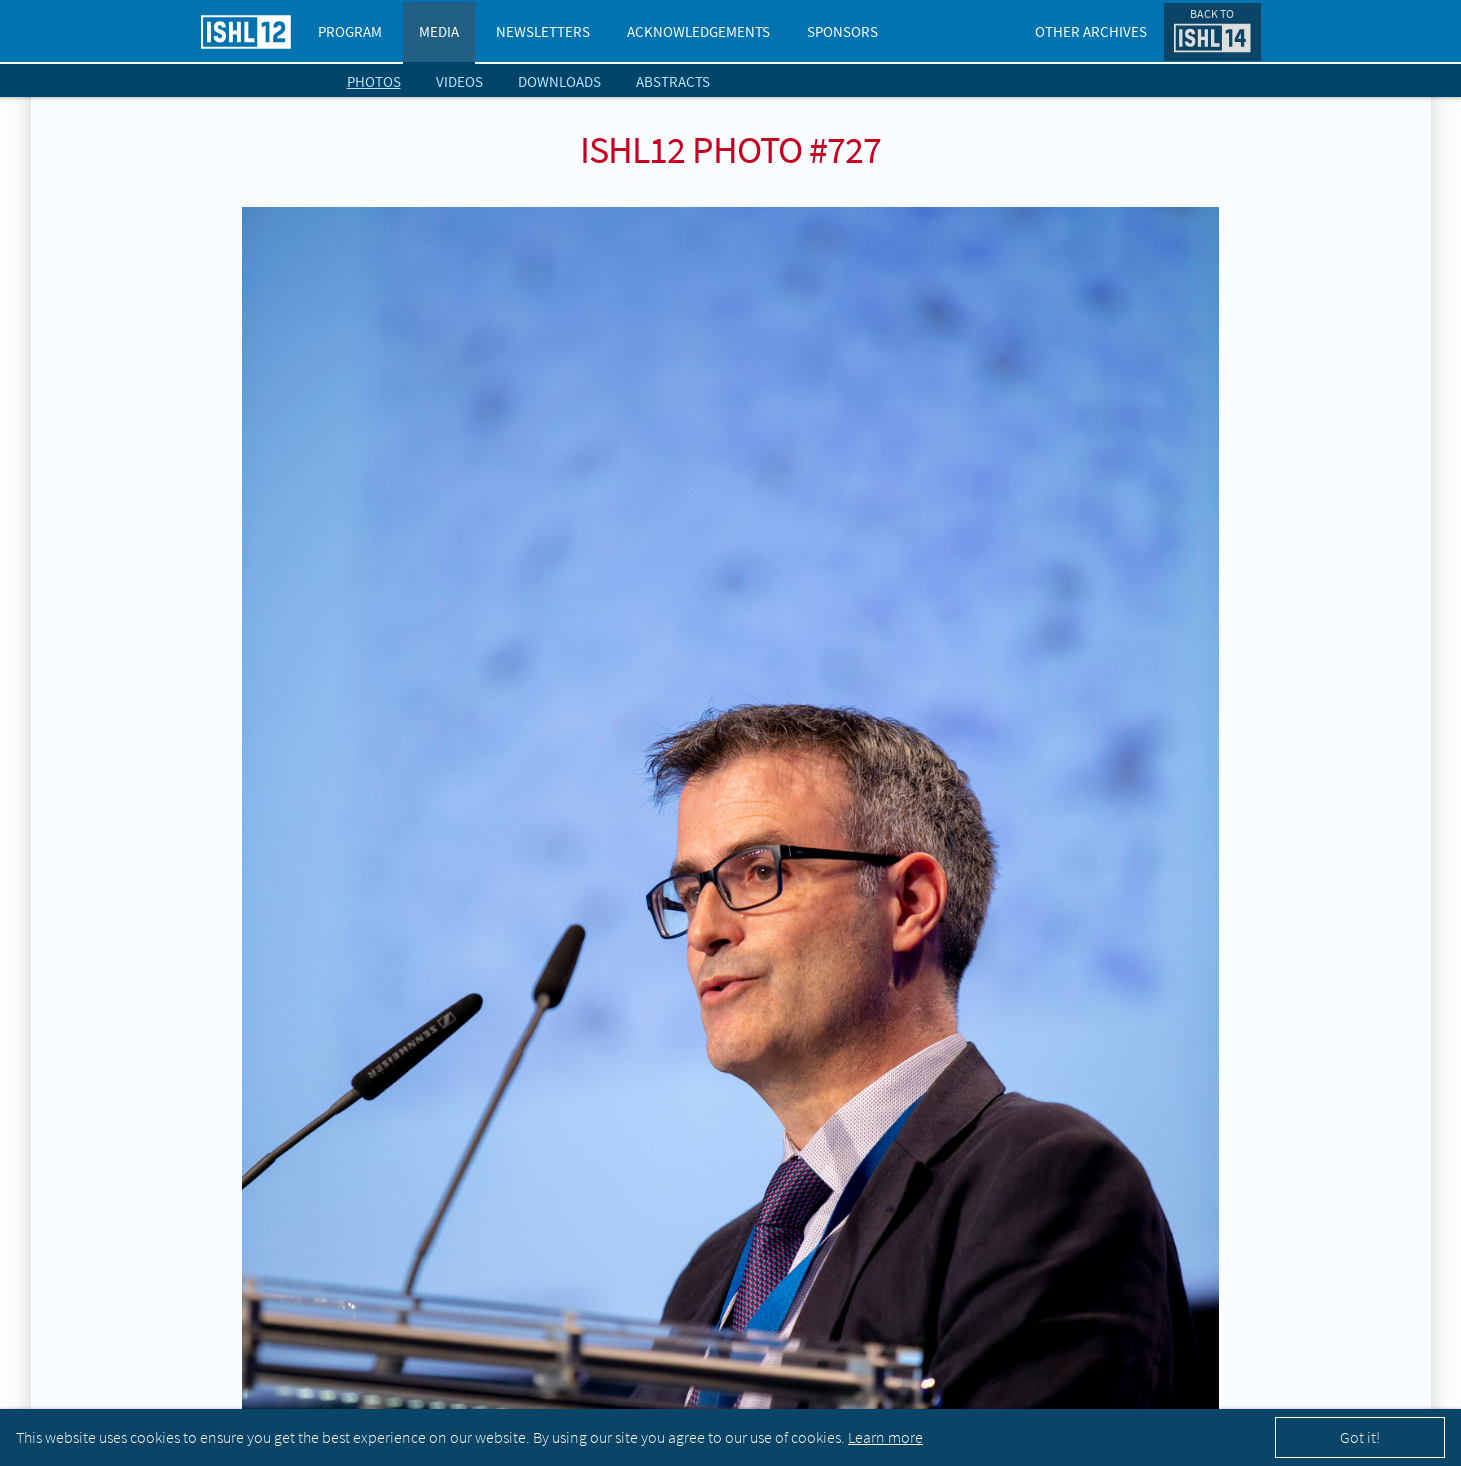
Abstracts (673, 81)
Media (439, 31)
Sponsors (842, 31)
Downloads (559, 81)
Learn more (885, 1437)
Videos (459, 81)
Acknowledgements (698, 31)
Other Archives (1091, 31)
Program (350, 31)
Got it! (1360, 1437)
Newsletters (543, 31)
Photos (374, 81)
